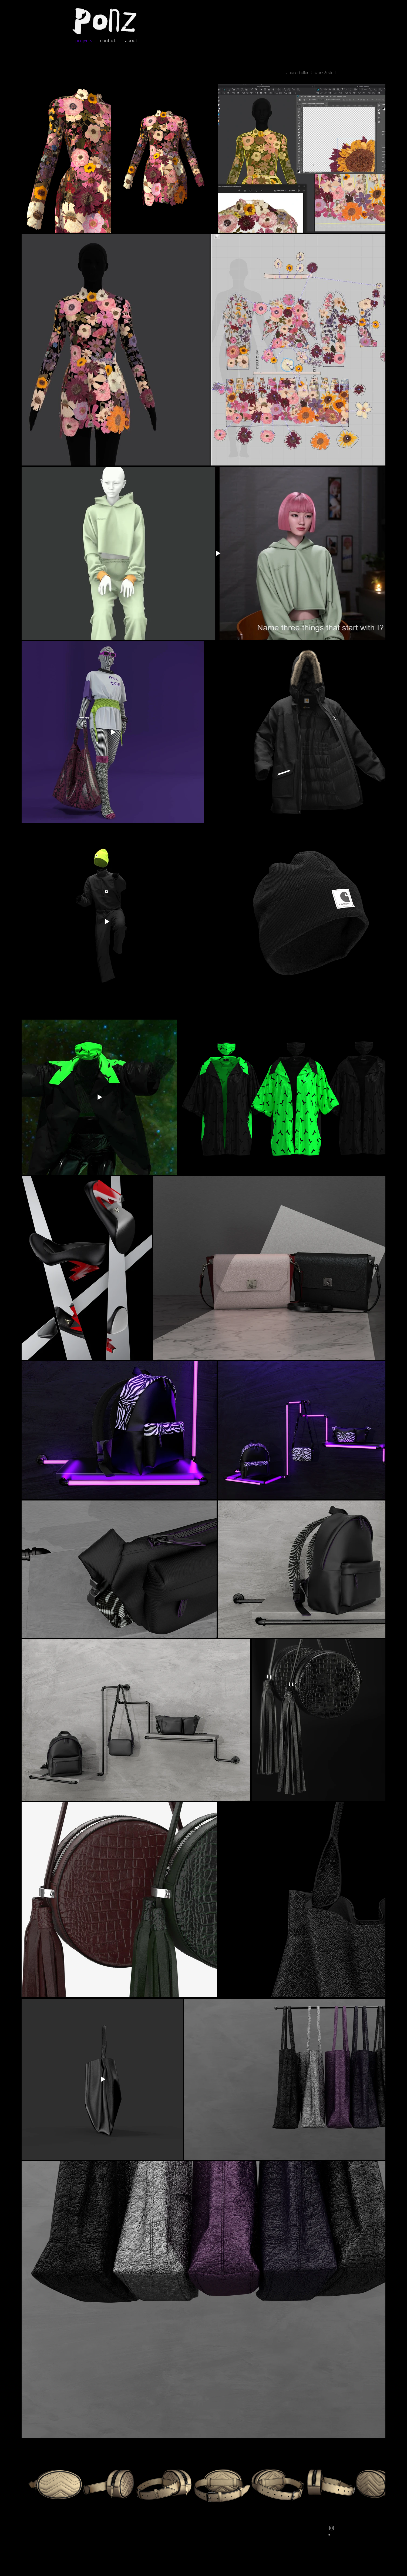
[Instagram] (331, 2528)
